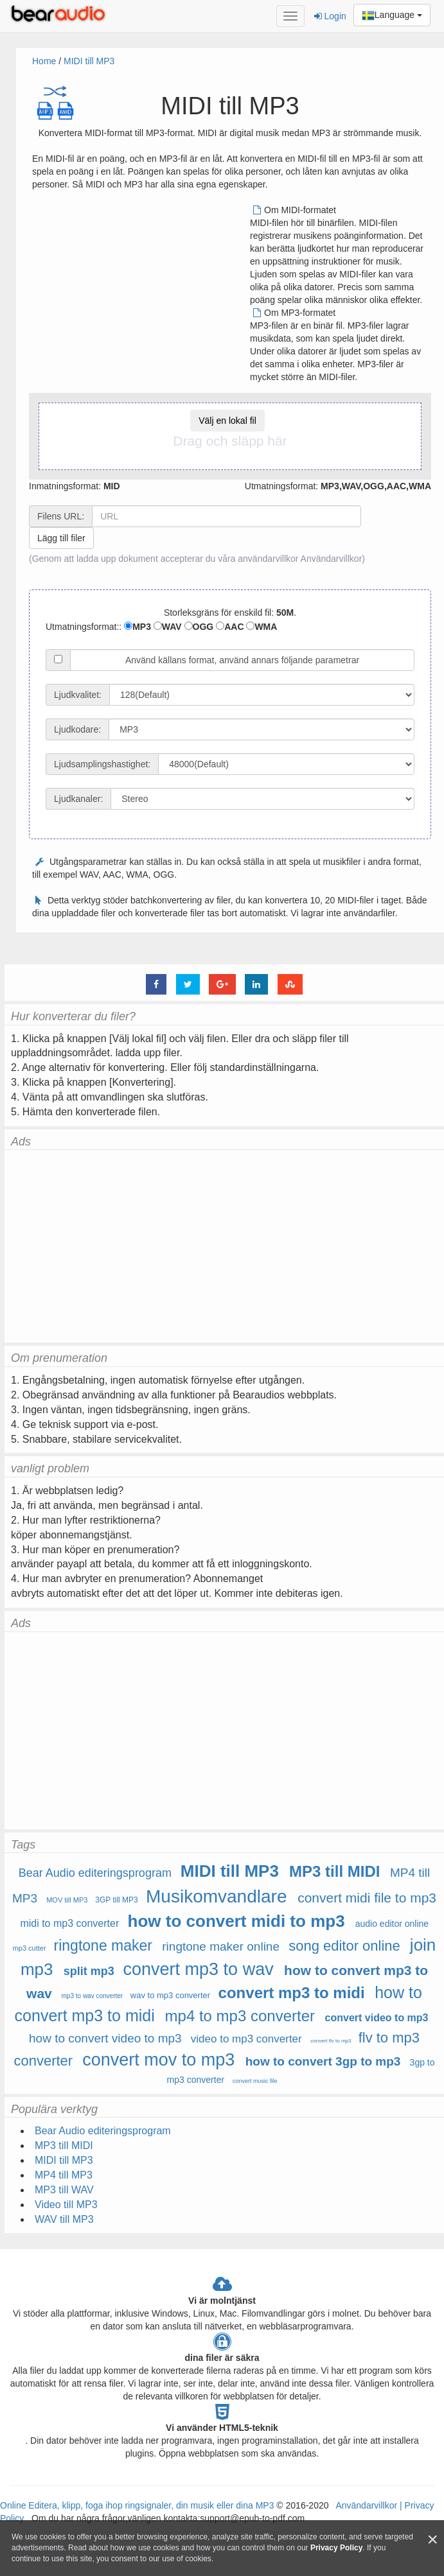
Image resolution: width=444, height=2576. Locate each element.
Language (392, 15)
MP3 (137, 627)
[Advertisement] (140, 293)
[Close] (432, 2540)
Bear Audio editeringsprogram (95, 1873)
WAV (168, 627)
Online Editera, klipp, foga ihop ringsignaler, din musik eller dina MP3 (137, 2505)
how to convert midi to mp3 (236, 1921)
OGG (199, 627)
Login (330, 16)
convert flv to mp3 (330, 2041)
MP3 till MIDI (334, 1871)
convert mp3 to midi (291, 1992)
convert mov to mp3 (158, 2059)
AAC (230, 627)
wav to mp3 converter (170, 1995)
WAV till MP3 (64, 2219)
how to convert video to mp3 (105, 2038)
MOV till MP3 (66, 1900)
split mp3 (89, 1971)
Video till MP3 (66, 2204)
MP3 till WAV (64, 2189)
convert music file (255, 2081)
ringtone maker (103, 1945)
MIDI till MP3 (89, 61)
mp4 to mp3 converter (240, 2015)
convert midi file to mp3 (366, 1897)
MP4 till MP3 (64, 2175)
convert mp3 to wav (198, 1969)
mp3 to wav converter (92, 1995)
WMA (261, 627)
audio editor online (392, 1924)
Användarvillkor (331, 558)
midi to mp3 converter (69, 1923)
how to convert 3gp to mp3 (323, 2061)
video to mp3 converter (246, 2039)
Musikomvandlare (216, 1896)
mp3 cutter (29, 1948)
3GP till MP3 (116, 1899)
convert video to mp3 (377, 2017)
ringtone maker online (221, 1946)
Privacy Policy (336, 2547)
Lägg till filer (61, 538)
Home (44, 61)
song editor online (344, 1946)
